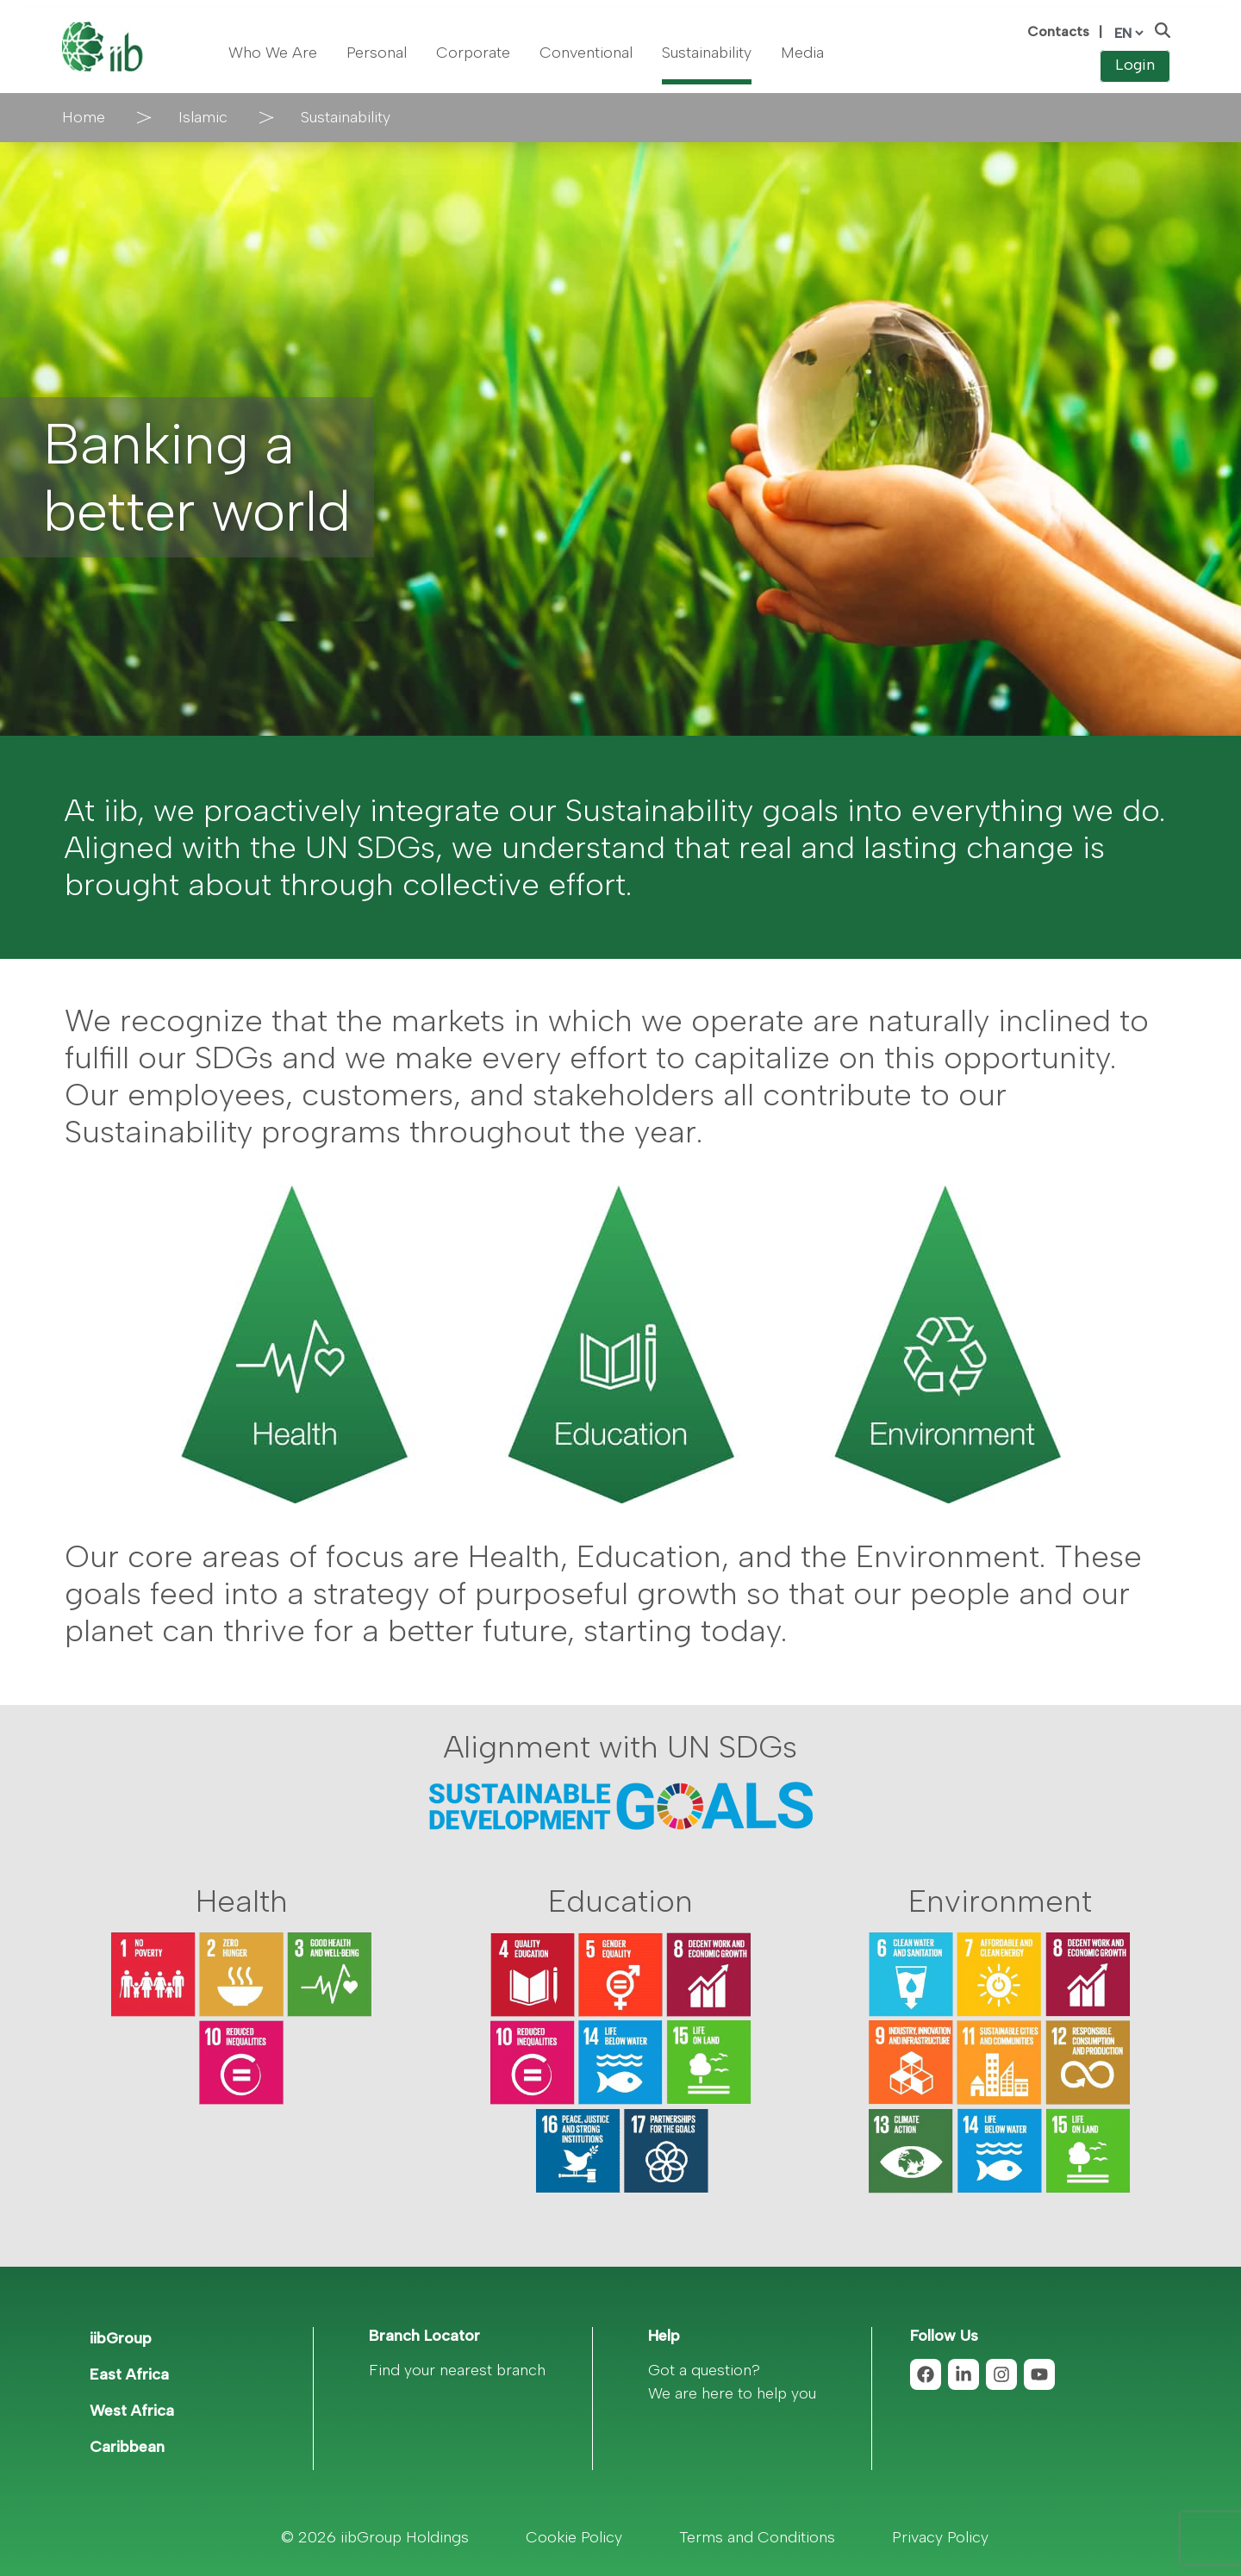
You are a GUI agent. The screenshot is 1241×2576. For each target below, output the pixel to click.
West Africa (132, 2410)
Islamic (203, 117)
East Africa (129, 2374)
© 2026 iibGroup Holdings (375, 2537)
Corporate (473, 52)
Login (1135, 64)
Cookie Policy (574, 2537)
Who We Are (272, 52)
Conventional (586, 52)
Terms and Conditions (757, 2537)
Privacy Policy (940, 2537)
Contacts (1058, 31)
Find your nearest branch (457, 2370)
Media (802, 52)
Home (83, 117)
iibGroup (121, 2338)
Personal (376, 52)
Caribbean (127, 2446)
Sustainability (706, 52)
